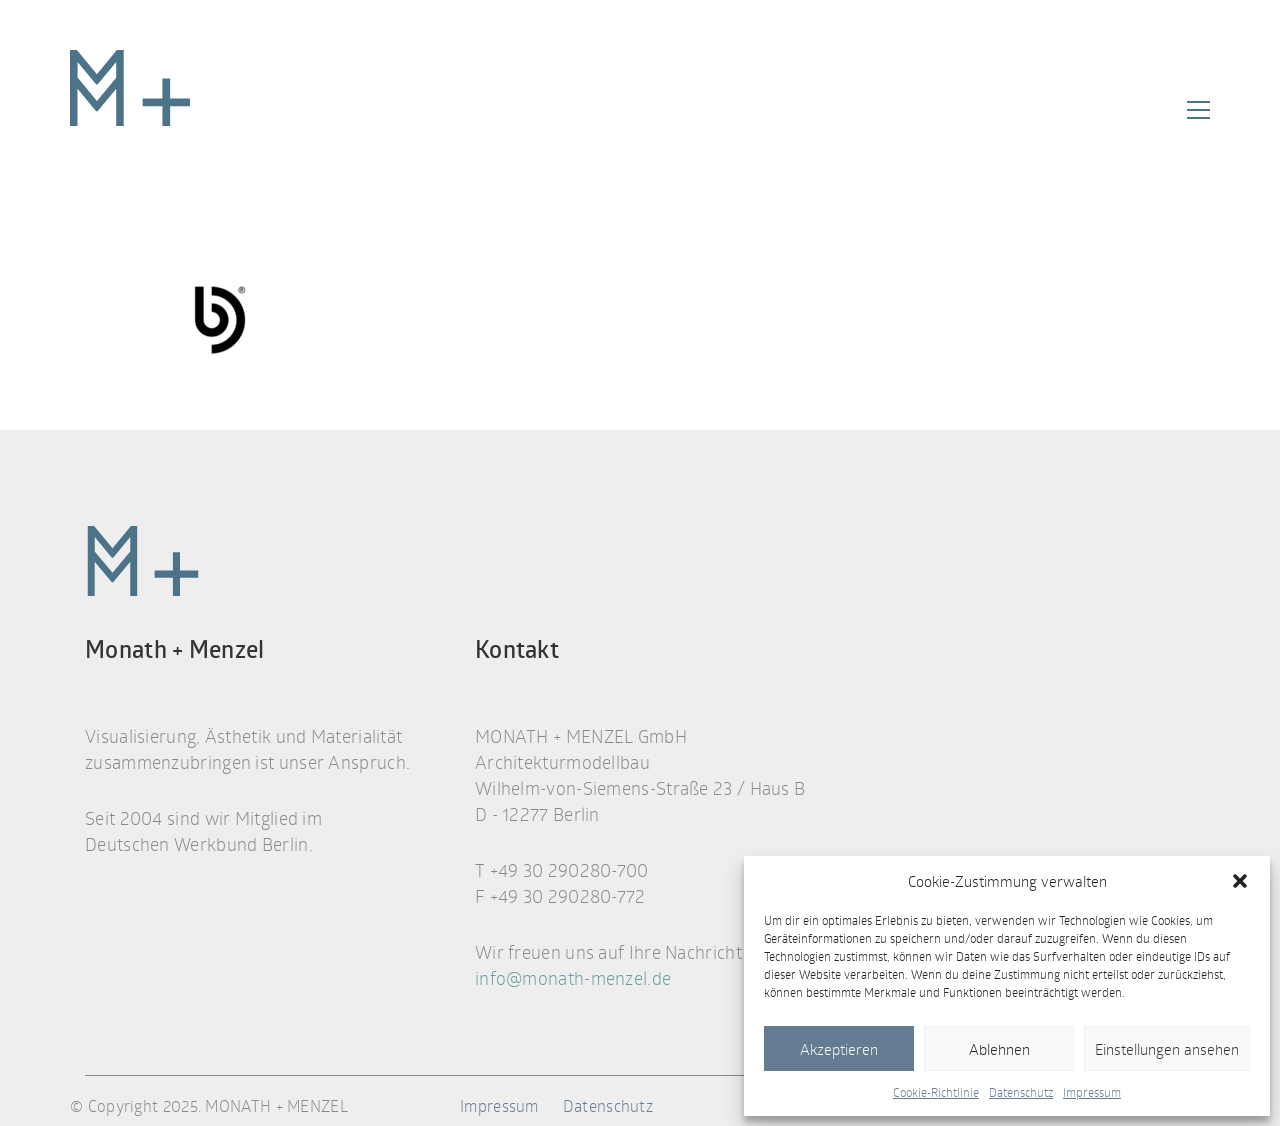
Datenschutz (1021, 1092)
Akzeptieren (839, 1049)
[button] (1240, 881)
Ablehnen (999, 1049)
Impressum (1092, 1092)
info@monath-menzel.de (573, 978)
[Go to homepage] (130, 110)
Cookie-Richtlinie (936, 1092)
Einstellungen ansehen (1167, 1049)
